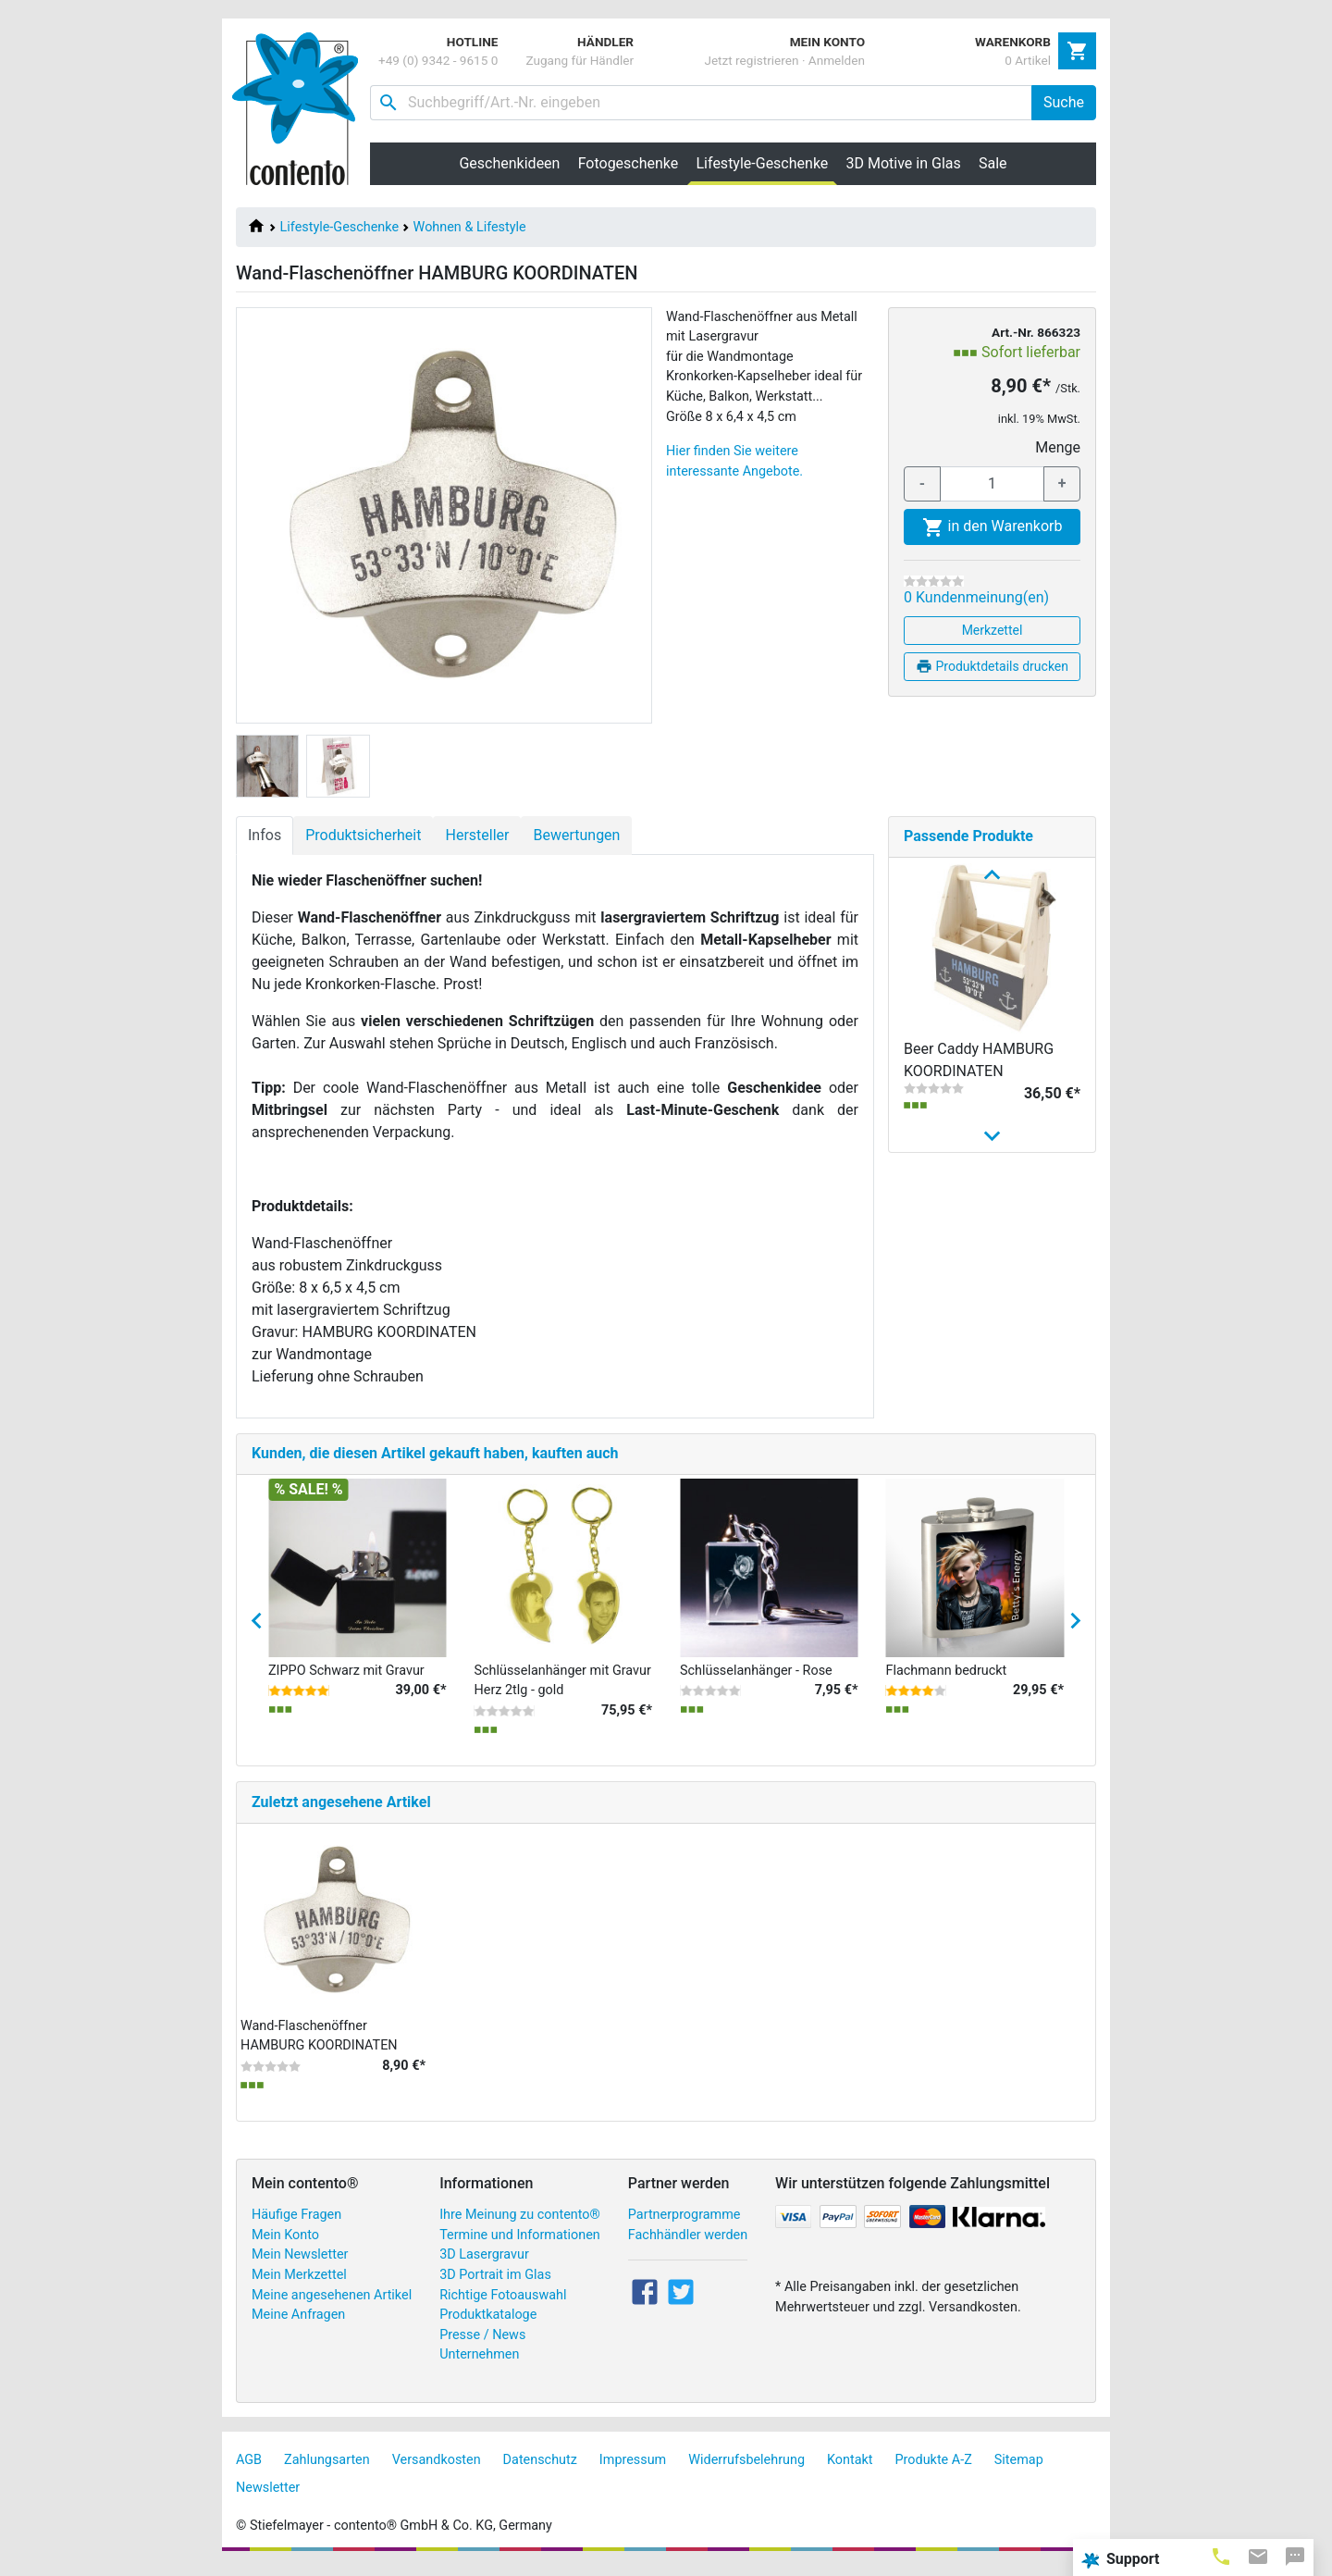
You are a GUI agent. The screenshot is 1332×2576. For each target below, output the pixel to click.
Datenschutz (540, 2470)
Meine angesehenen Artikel (332, 2305)
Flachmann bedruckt (946, 1681)
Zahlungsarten (327, 2470)
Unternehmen (479, 2365)
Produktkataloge (487, 2325)
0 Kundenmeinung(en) (976, 597)
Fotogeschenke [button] (628, 163)
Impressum (632, 2470)
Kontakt (850, 2470)
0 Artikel (1028, 60)
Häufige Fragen (296, 2225)
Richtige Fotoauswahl (502, 2305)
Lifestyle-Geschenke (339, 227)
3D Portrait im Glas (495, 2285)
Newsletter (268, 2498)
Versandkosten (436, 2470)
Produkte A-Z (933, 2470)
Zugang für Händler (579, 60)
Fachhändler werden (687, 2245)
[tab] (1221, 2555)
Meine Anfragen (298, 2325)
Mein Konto (285, 2245)
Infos (264, 835)
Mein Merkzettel (299, 2285)
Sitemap (1018, 2470)
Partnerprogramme (684, 2225)
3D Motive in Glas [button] (903, 163)
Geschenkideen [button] (509, 163)
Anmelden (836, 60)
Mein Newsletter (300, 2265)
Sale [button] (993, 163)
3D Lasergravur (484, 2265)
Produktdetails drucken (992, 666)
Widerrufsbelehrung (746, 2470)
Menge (1057, 447)
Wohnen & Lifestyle (469, 227)
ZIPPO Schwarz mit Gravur (346, 1681)
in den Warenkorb (992, 527)
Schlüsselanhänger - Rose (756, 1681)
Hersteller (477, 835)
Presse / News (482, 2345)
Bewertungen (576, 835)
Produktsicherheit (363, 835)
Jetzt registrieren (751, 60)
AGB (249, 2470)
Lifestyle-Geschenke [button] (767, 163)
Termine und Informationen (519, 2245)
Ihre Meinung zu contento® (519, 2225)
